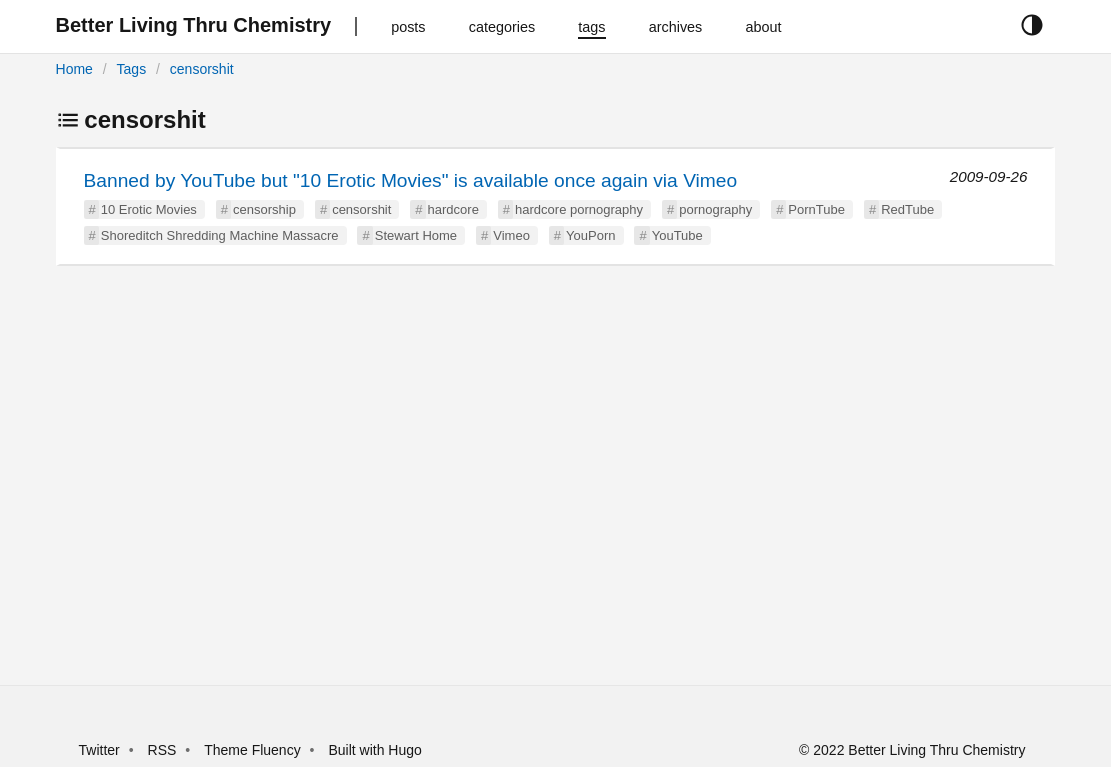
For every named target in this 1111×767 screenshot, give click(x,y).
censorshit (202, 69)
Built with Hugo (374, 750)
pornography (715, 209)
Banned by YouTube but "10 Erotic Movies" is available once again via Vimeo (411, 180)
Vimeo (511, 235)
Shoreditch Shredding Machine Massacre (220, 235)
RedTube (907, 209)
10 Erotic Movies (149, 209)
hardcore (453, 209)
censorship (264, 209)
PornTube (816, 209)
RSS (162, 750)
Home (74, 69)
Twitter (99, 750)
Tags (132, 69)
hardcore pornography (579, 209)
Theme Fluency (254, 750)
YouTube (677, 235)
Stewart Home (416, 235)
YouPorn (590, 235)
